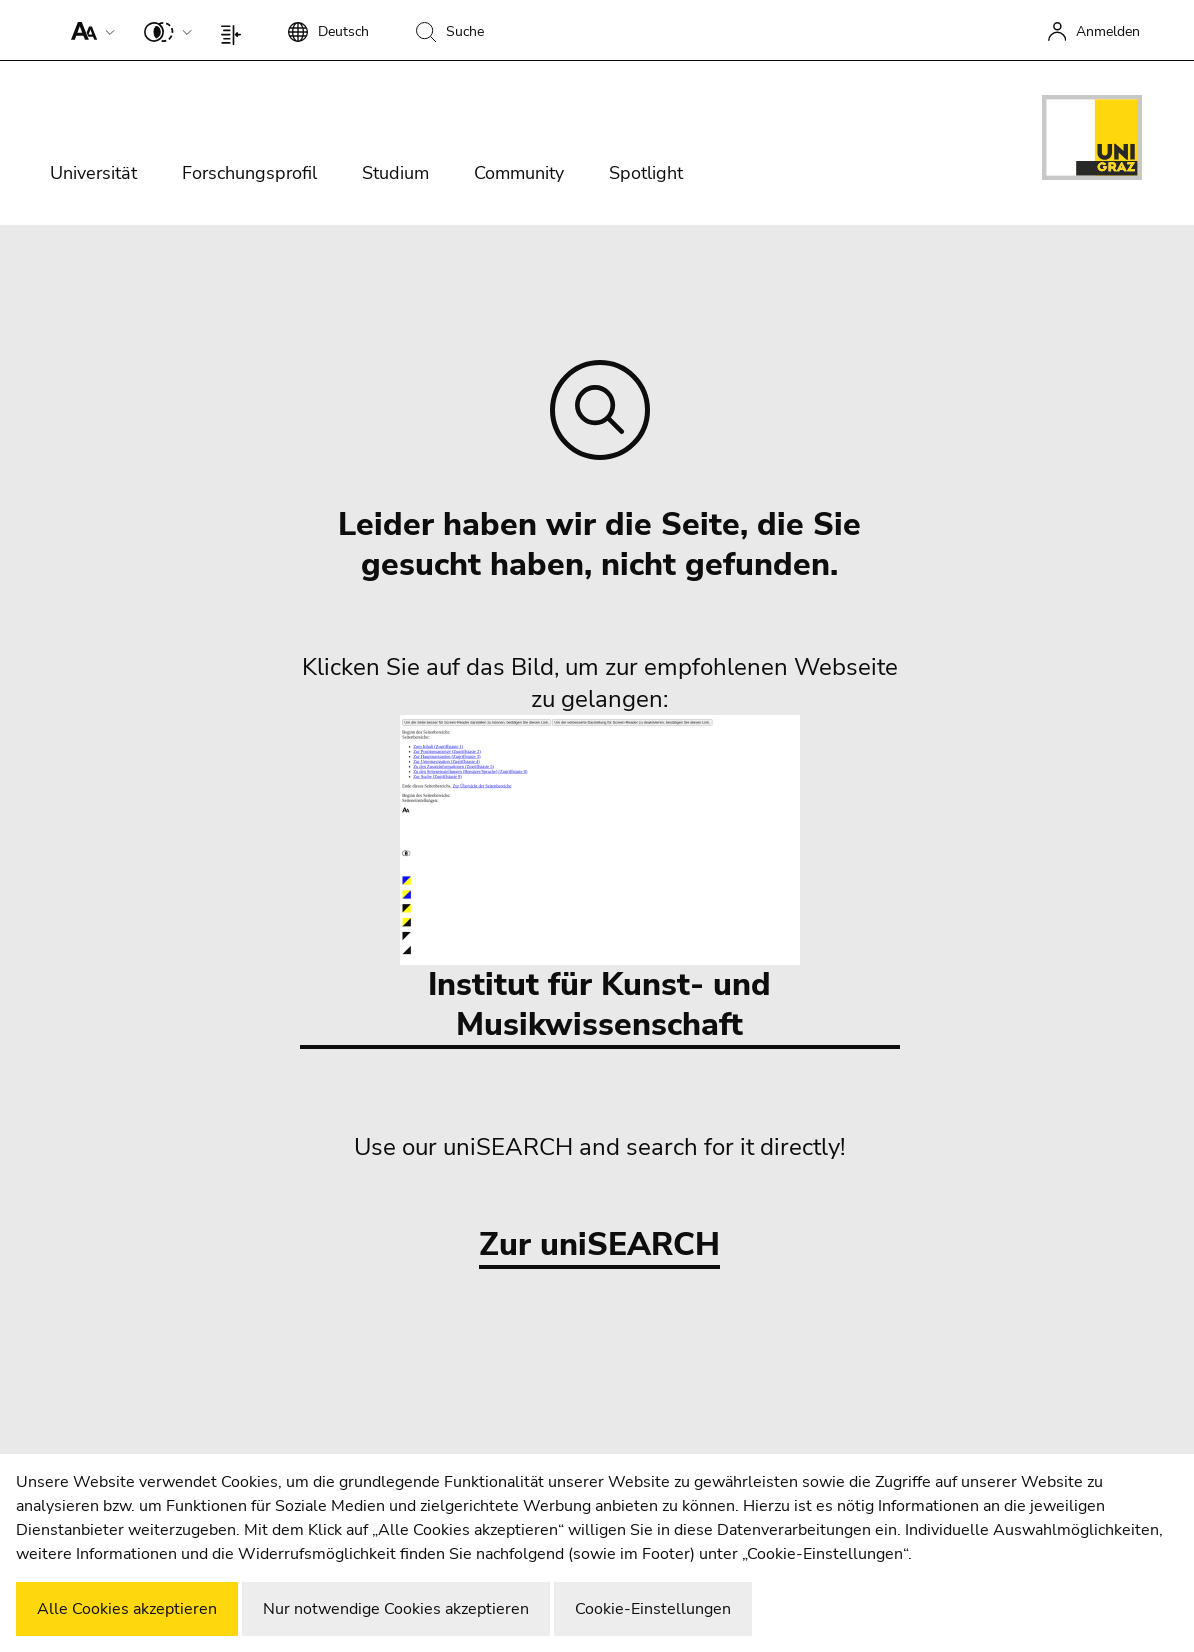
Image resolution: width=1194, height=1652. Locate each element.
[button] (88, 30)
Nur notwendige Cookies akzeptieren (396, 1609)
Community (519, 173)
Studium (395, 173)
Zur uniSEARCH (599, 1245)
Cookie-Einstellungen (653, 1609)
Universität (93, 173)
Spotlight (646, 173)
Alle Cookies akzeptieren (127, 1609)
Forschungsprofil (249, 173)
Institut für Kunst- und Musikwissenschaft (600, 880)
